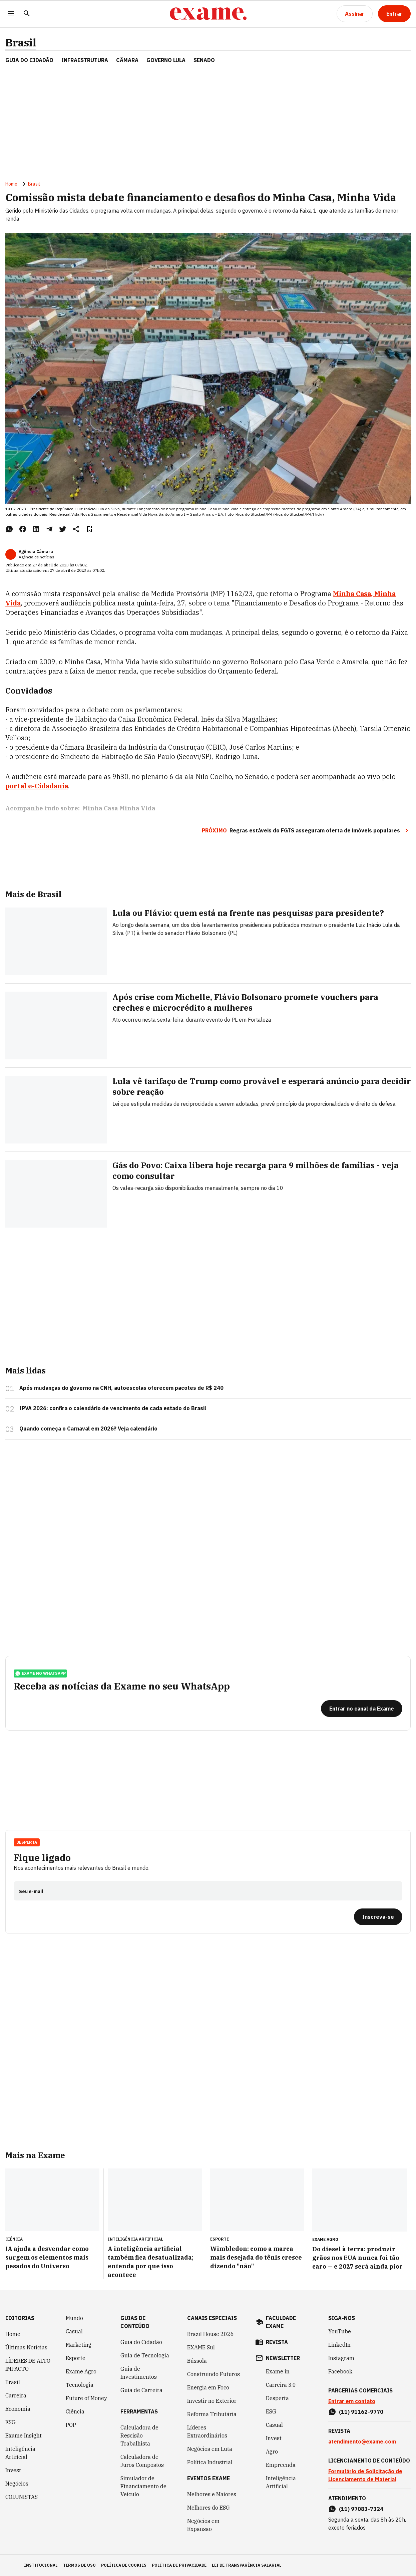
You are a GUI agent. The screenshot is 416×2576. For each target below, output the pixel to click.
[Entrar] (394, 13)
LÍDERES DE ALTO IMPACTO (27, 2364)
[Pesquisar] (26, 14)
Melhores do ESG (208, 2507)
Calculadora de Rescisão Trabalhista (139, 2435)
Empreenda (281, 2465)
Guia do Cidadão (29, 60)
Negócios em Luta (209, 2448)
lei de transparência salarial (247, 2565)
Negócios (16, 2483)
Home (11, 184)
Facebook (340, 2371)
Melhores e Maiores (211, 2494)
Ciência (75, 2411)
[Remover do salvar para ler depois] (89, 529)
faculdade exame (281, 2322)
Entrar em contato (351, 2401)
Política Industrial (210, 2462)
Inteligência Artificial (20, 2452)
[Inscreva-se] (378, 1916)
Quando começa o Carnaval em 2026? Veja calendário (88, 1428)
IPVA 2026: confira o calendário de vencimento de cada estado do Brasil (112, 1408)
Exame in (278, 2371)
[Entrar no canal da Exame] (361, 1708)
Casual (74, 2331)
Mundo (74, 2318)
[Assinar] (355, 13)
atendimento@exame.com (362, 2441)
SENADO (204, 60)
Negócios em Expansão (203, 2525)
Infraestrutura (84, 60)
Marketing (78, 2344)
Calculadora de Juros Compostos (142, 2461)
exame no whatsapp (40, 1673)
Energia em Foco (208, 2387)
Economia (17, 2408)
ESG (10, 2422)
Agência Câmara (36, 551)
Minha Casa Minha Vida (118, 808)
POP (71, 2424)
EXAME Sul (201, 2347)
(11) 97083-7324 (361, 2509)
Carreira (15, 2395)
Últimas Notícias (26, 2347)
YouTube (339, 2331)
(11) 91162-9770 (361, 2411)
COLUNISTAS (21, 2497)
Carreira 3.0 (281, 2384)
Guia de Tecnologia (144, 2355)
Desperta (26, 1842)
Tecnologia (79, 2384)
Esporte (75, 2358)
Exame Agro (81, 2371)
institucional (41, 2565)
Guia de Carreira (141, 2390)
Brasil (20, 42)
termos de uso (79, 2565)
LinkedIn (339, 2344)
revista (277, 2342)
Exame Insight (23, 2435)
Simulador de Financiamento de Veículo (143, 2486)
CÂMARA (127, 60)
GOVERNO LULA (165, 60)
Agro (272, 2451)
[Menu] (10, 14)
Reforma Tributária (212, 2414)
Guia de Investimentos (138, 2372)
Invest (13, 2470)
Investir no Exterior (212, 2400)
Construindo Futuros (213, 2374)
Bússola (197, 2360)
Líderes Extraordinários (207, 2431)
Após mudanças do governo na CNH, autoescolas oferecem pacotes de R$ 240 (121, 1387)
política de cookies (123, 2565)
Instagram (341, 2358)
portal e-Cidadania (36, 785)
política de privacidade (179, 2565)
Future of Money (86, 2398)
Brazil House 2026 (210, 2334)
